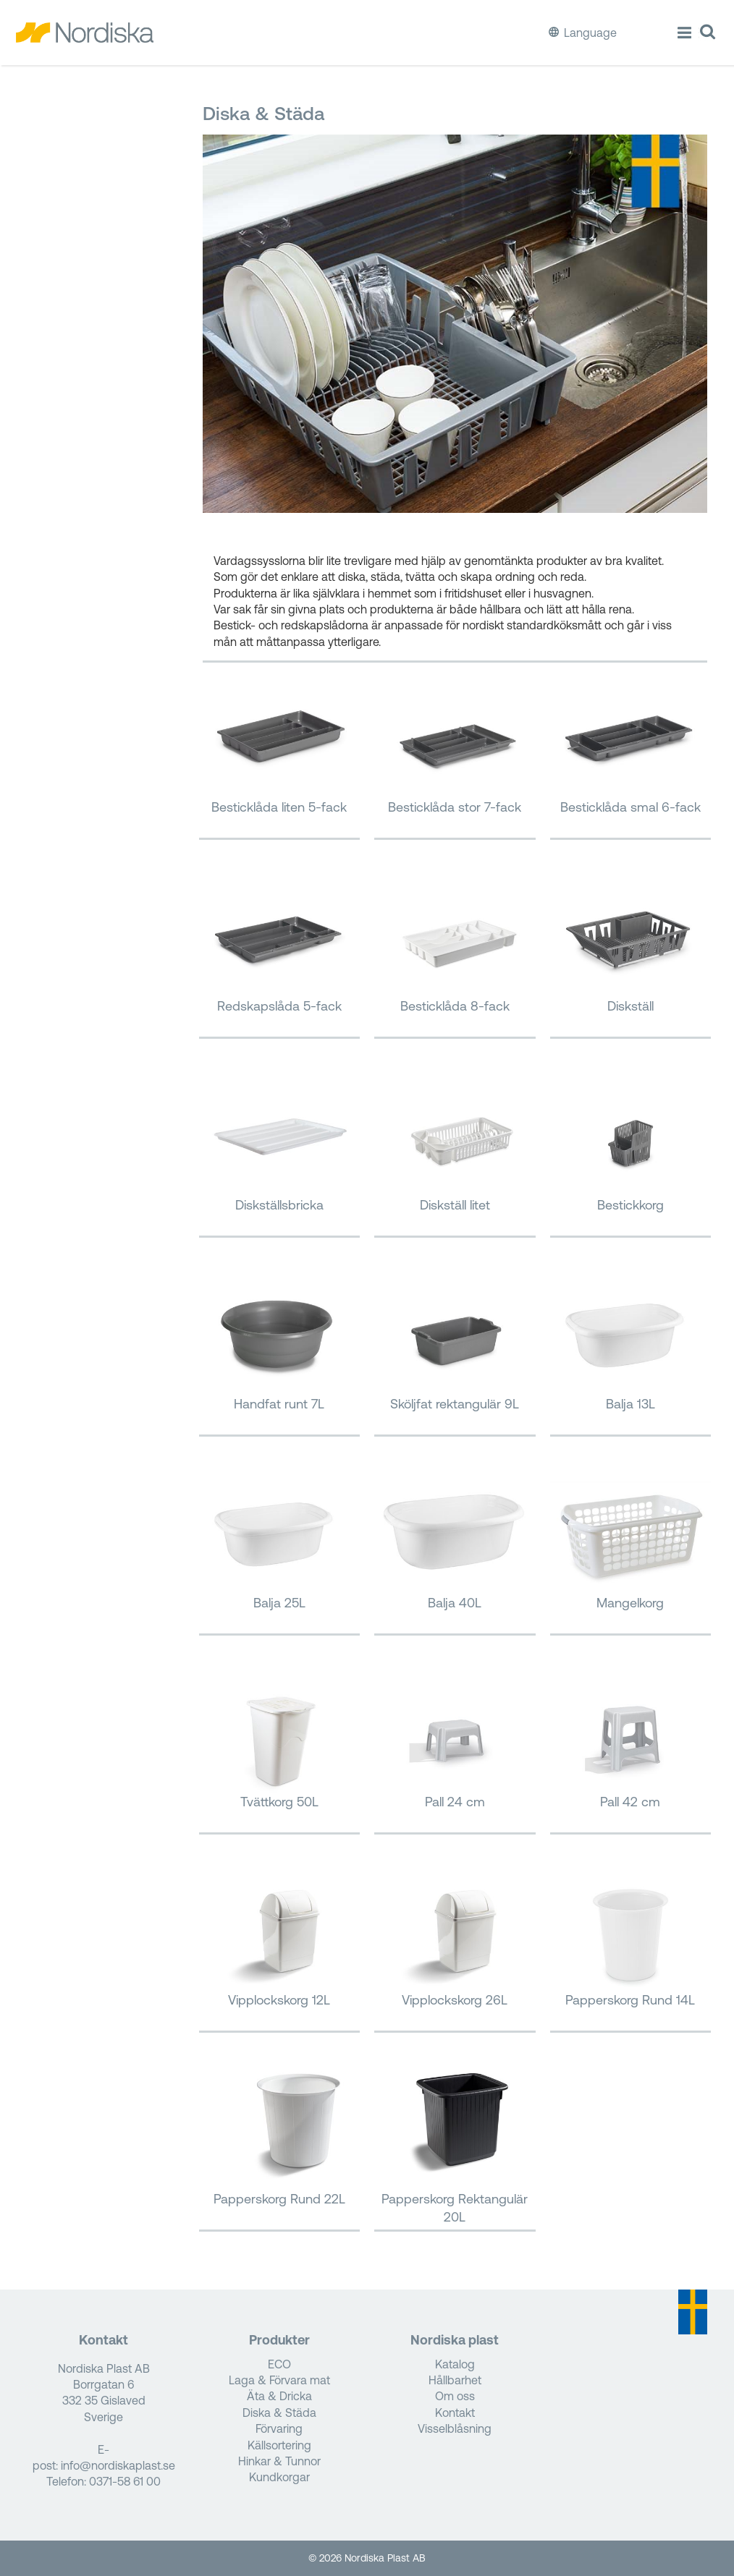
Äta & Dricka (279, 2395)
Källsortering (279, 2445)
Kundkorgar (279, 2476)
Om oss (455, 2395)
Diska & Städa (279, 2412)
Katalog (455, 2364)
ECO (279, 2364)
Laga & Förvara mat (279, 2379)
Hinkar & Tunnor (279, 2460)
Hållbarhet (455, 2379)
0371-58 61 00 (125, 2481)
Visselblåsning (455, 2428)
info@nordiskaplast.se (118, 2465)
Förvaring (279, 2428)
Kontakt (455, 2412)
